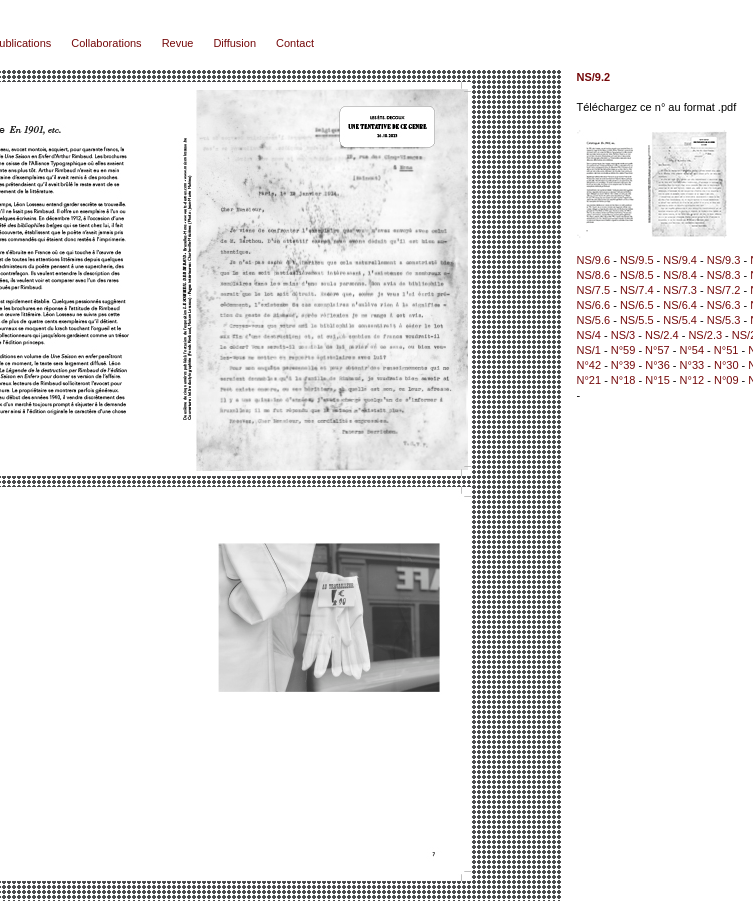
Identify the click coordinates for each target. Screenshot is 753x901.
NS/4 (589, 335)
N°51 (726, 350)
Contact (295, 43)
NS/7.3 (680, 290)
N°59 (623, 350)
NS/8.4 (680, 275)
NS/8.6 (594, 275)
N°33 (692, 365)
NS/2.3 (705, 335)
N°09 (726, 380)
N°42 (589, 365)
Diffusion (234, 43)
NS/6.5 (637, 305)
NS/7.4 (637, 290)
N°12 (692, 380)
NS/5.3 (724, 320)
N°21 (589, 380)
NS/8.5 (637, 275)
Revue (178, 43)
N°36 (657, 365)
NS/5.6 (594, 320)
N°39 (623, 365)
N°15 (657, 380)
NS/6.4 (680, 305)
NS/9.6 (594, 260)
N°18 (623, 380)
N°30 (726, 365)
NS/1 (589, 350)
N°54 (691, 350)
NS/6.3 (724, 305)
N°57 (657, 350)
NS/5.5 (637, 320)
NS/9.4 (680, 260)
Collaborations (106, 43)
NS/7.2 (724, 290)
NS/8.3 (724, 275)
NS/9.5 (637, 260)
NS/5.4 (680, 320)
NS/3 (623, 335)
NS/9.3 (724, 260)
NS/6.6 (594, 305)
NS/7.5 (594, 290)
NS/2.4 (662, 335)
